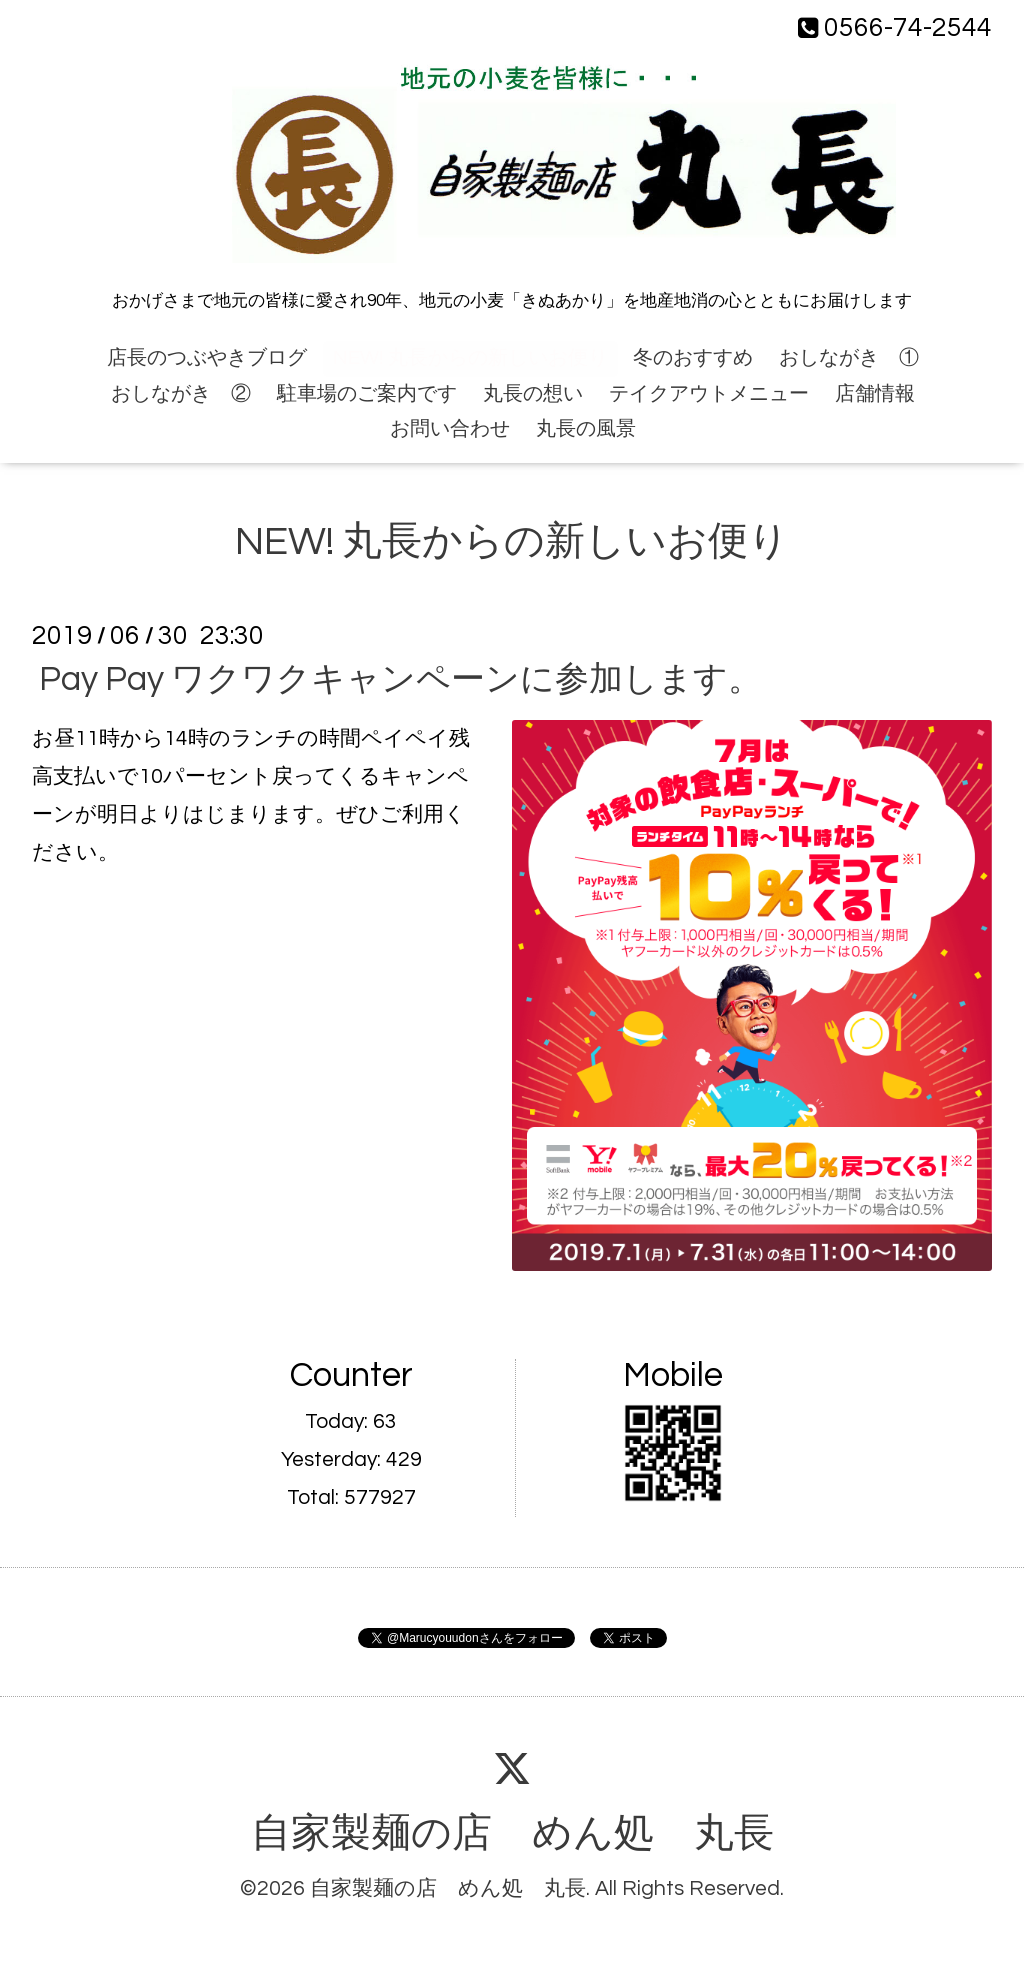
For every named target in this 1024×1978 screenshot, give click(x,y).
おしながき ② (181, 394)
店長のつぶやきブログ (207, 358)
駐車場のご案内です (367, 394)
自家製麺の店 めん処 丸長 (512, 1834)
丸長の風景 (586, 429)
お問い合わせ (450, 429)
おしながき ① (849, 358)
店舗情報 (875, 394)
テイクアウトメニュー (709, 394)
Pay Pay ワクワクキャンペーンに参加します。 (400, 679)
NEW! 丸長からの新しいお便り (470, 358)
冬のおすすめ (693, 358)
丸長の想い (533, 394)
